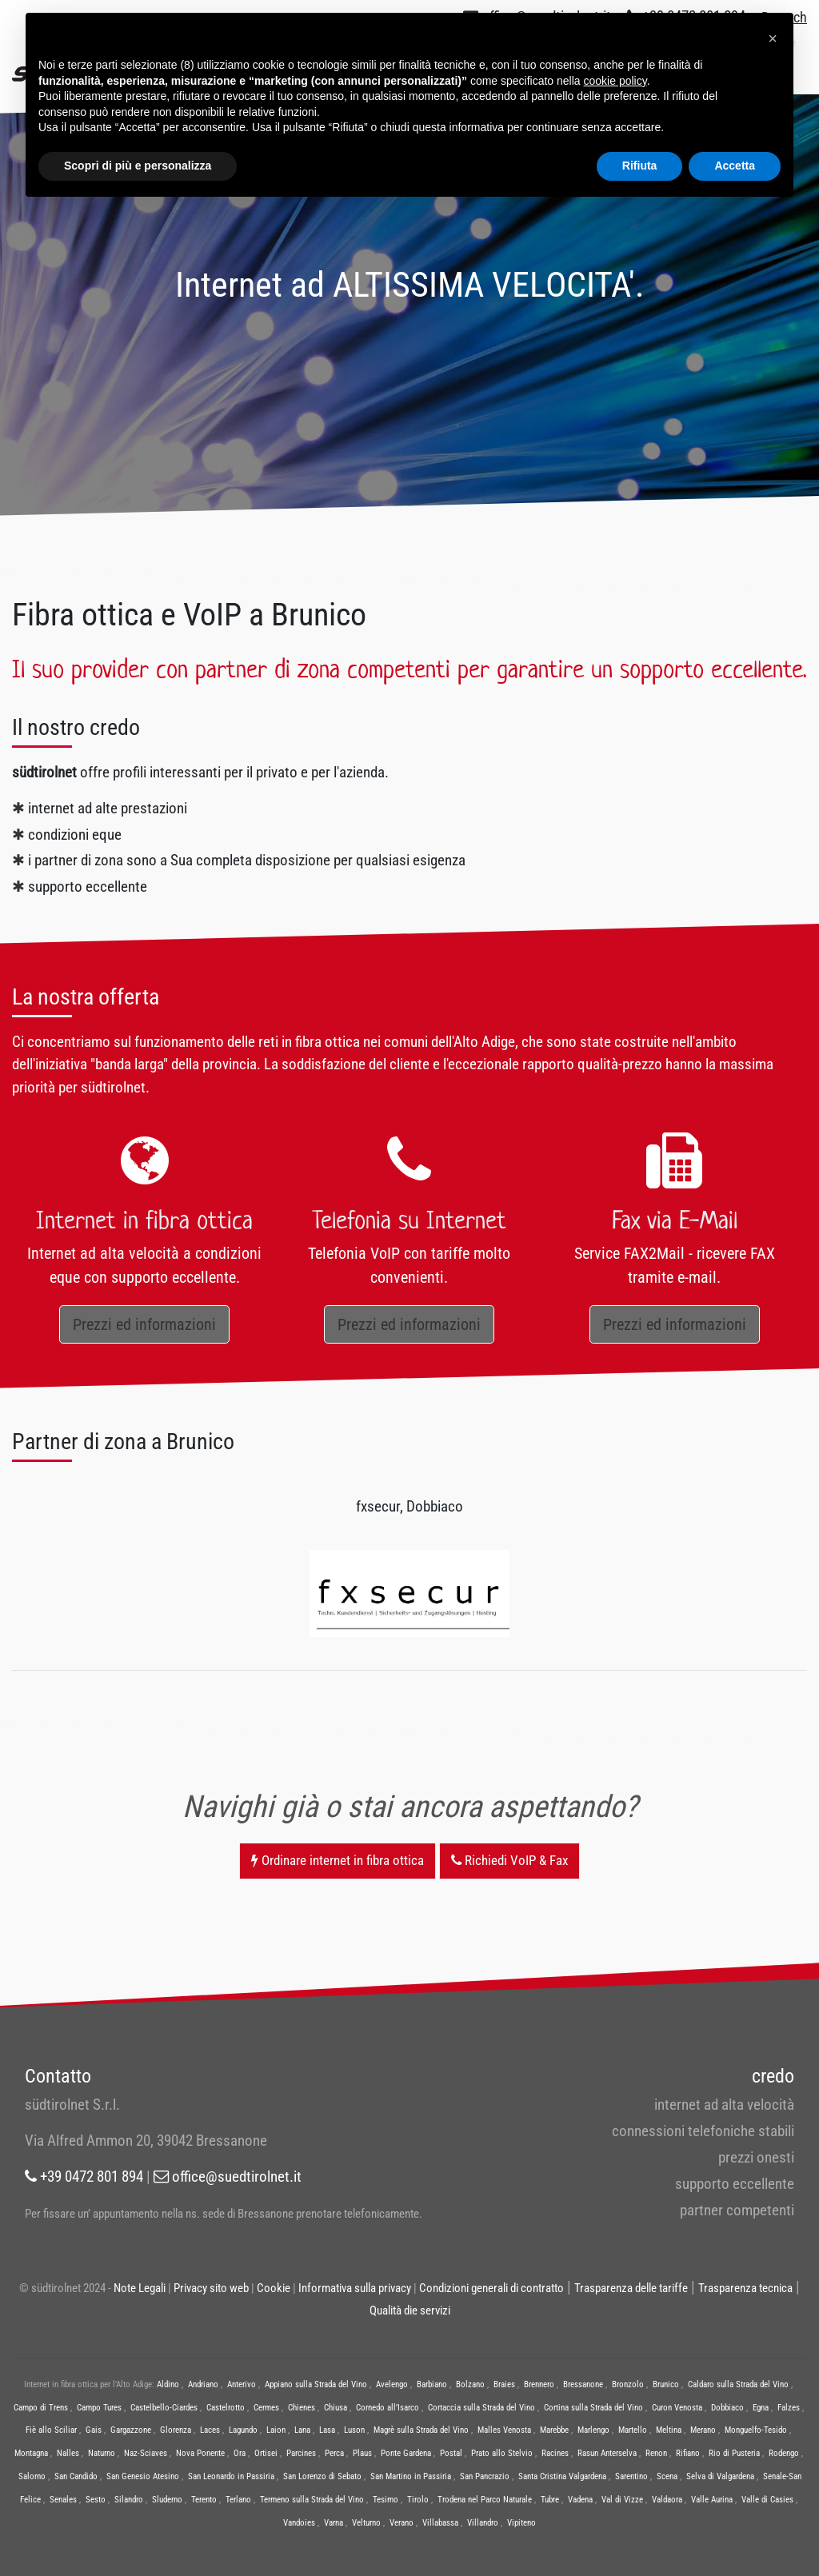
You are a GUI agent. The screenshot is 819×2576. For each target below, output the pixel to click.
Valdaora (667, 2499)
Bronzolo (628, 2384)
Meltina (668, 2430)
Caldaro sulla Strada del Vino (738, 2384)
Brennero (539, 2384)
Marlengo (593, 2430)
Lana (302, 2430)
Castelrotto (225, 2407)
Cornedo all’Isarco (387, 2407)
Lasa (327, 2430)
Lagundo (243, 2430)
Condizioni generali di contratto (491, 2288)
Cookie (273, 2288)
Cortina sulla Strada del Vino (593, 2407)
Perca (334, 2453)
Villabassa (440, 2523)
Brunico (666, 2384)
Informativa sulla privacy (354, 2288)
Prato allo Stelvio (502, 2453)
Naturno (101, 2453)
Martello (632, 2430)
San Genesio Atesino (142, 2476)
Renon (656, 2453)
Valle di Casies (767, 2499)
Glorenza (175, 2430)
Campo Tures (99, 2407)
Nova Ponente (200, 2453)
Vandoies (299, 2523)
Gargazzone (130, 2430)
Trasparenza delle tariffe (631, 2288)
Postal (451, 2453)
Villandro (482, 2523)
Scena (667, 2476)
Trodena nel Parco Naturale (484, 2499)
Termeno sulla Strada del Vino (312, 2499)
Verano (401, 2523)
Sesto (96, 2499)
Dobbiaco (727, 2407)
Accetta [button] (734, 165)
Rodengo (784, 2453)
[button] (772, 38)
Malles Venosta (504, 2430)
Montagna (31, 2453)
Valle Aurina (712, 2499)
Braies (504, 2384)
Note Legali (140, 2288)
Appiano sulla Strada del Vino (316, 2384)
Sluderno (167, 2499)
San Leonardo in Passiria (231, 2476)
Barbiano (432, 2384)
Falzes (788, 2407)
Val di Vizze (622, 2499)
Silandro (128, 2499)
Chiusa (335, 2407)
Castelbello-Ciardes (164, 2407)
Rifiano (688, 2453)
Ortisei (266, 2453)
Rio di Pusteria (734, 2453)
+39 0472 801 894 (84, 2176)
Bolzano (470, 2384)
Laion (276, 2430)
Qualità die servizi (410, 2310)
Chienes (301, 2407)
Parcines (301, 2453)
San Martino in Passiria (410, 2476)
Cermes (266, 2407)
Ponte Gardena (406, 2453)
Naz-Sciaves (145, 2453)
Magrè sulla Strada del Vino (421, 2430)
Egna (761, 2407)
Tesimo (385, 2499)
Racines (555, 2453)
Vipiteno (521, 2523)
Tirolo (418, 2499)
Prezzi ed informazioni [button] (144, 1324)
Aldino (168, 2384)
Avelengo (392, 2384)
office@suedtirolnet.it (228, 2176)
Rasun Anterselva (607, 2453)
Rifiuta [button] (639, 165)
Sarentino (631, 2476)
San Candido (76, 2476)
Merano (703, 2430)
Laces (210, 2430)
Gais (94, 2430)
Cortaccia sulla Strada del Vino (481, 2407)
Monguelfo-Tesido (756, 2430)
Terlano (238, 2499)
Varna (333, 2523)
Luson (354, 2430)
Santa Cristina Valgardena (562, 2476)
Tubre (550, 2499)
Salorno (32, 2476)
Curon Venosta (677, 2407)
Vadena (580, 2499)
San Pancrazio (484, 2476)
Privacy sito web (211, 2288)
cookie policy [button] (615, 80)
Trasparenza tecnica (745, 2288)
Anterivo (241, 2384)
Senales (63, 2499)
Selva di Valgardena (720, 2476)
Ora (240, 2453)
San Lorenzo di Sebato (322, 2476)
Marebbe (554, 2430)
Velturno (366, 2523)
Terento (204, 2499)
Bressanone (583, 2384)
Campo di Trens (41, 2407)
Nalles (68, 2453)
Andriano (203, 2384)
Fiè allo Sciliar (51, 2430)
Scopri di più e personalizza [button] (137, 165)
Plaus (362, 2453)
